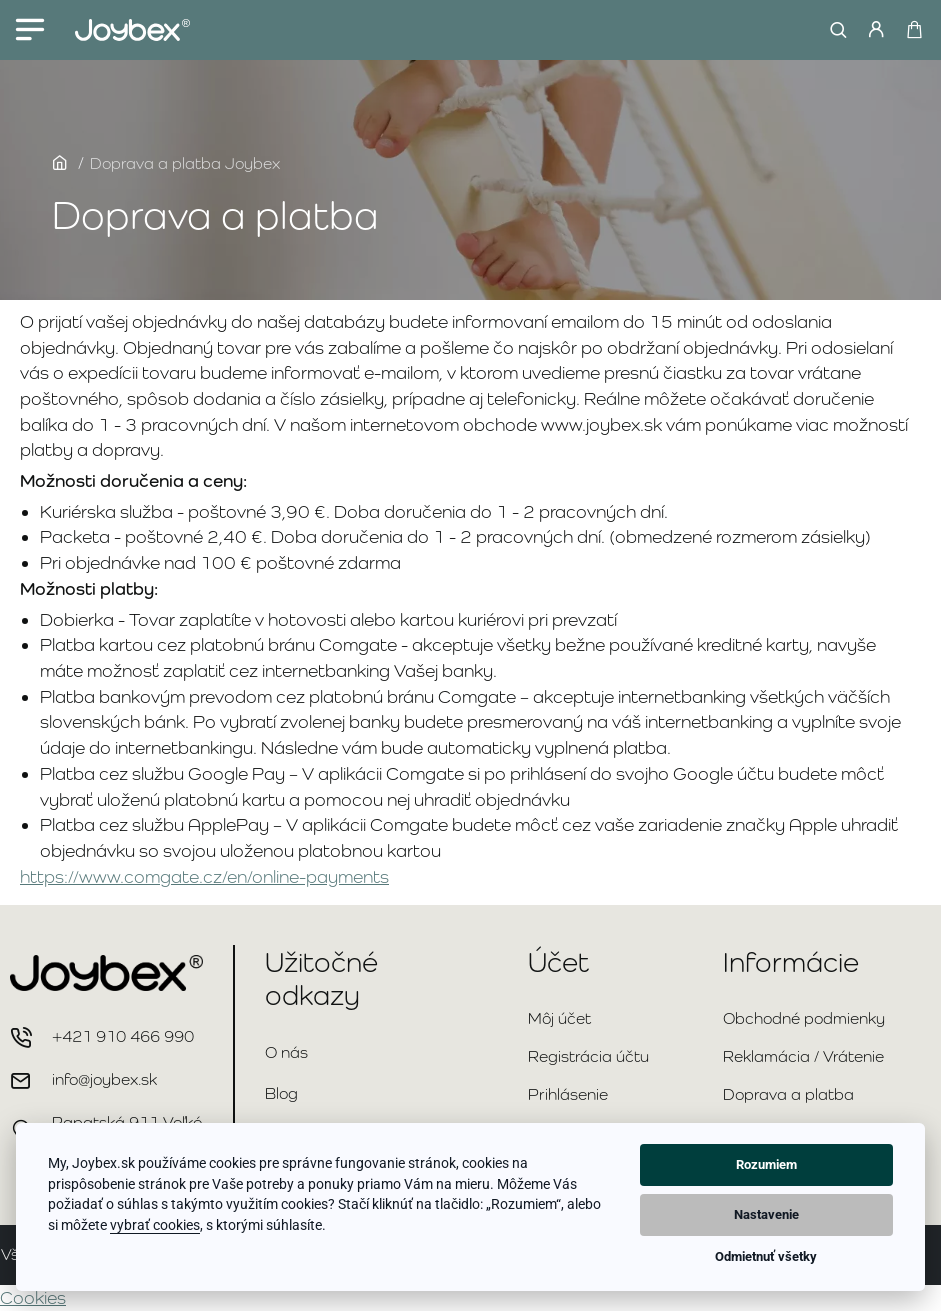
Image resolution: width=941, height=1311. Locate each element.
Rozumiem (766, 1164)
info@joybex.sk (104, 1079)
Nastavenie (766, 1214)
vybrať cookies (155, 1225)
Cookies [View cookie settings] (33, 1297)
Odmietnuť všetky (766, 1256)
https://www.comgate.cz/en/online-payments (204, 876)
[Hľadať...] (833, 30)
